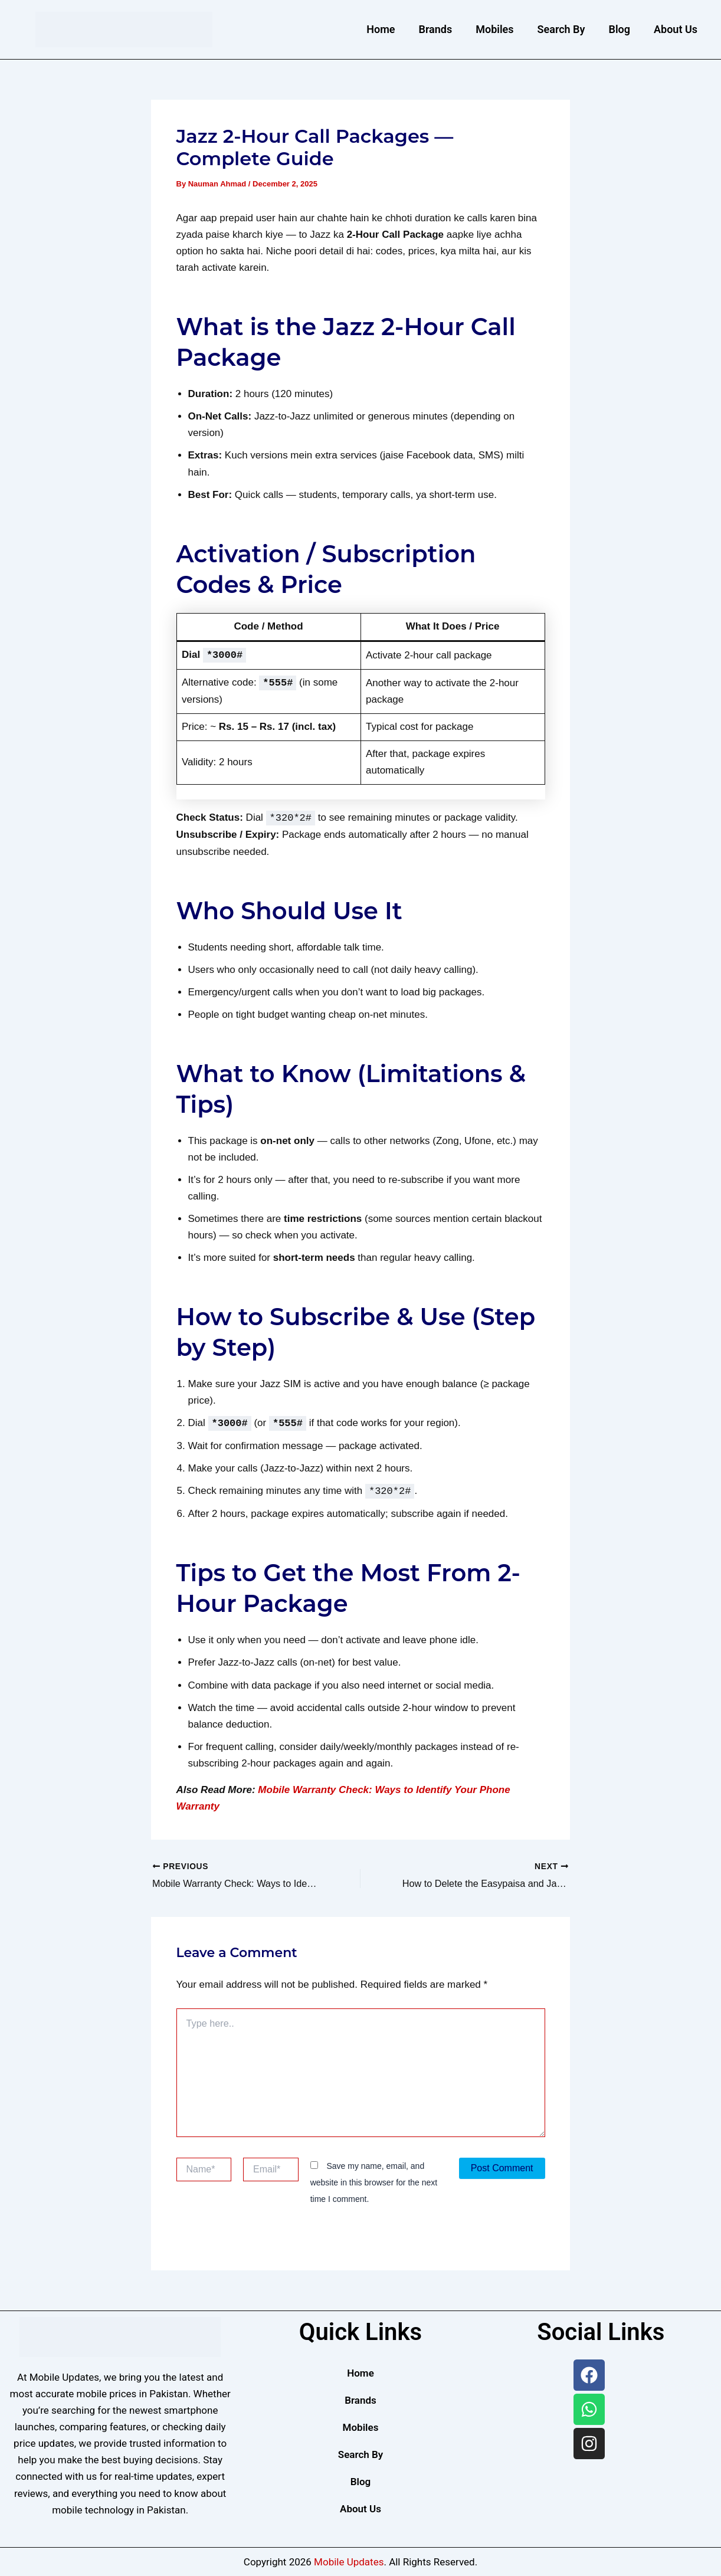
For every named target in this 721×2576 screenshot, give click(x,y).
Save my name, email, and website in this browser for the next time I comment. (374, 2182)
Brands (435, 29)
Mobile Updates (349, 2562)
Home (380, 29)
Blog (619, 29)
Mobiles (494, 29)
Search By (561, 29)
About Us (675, 29)
